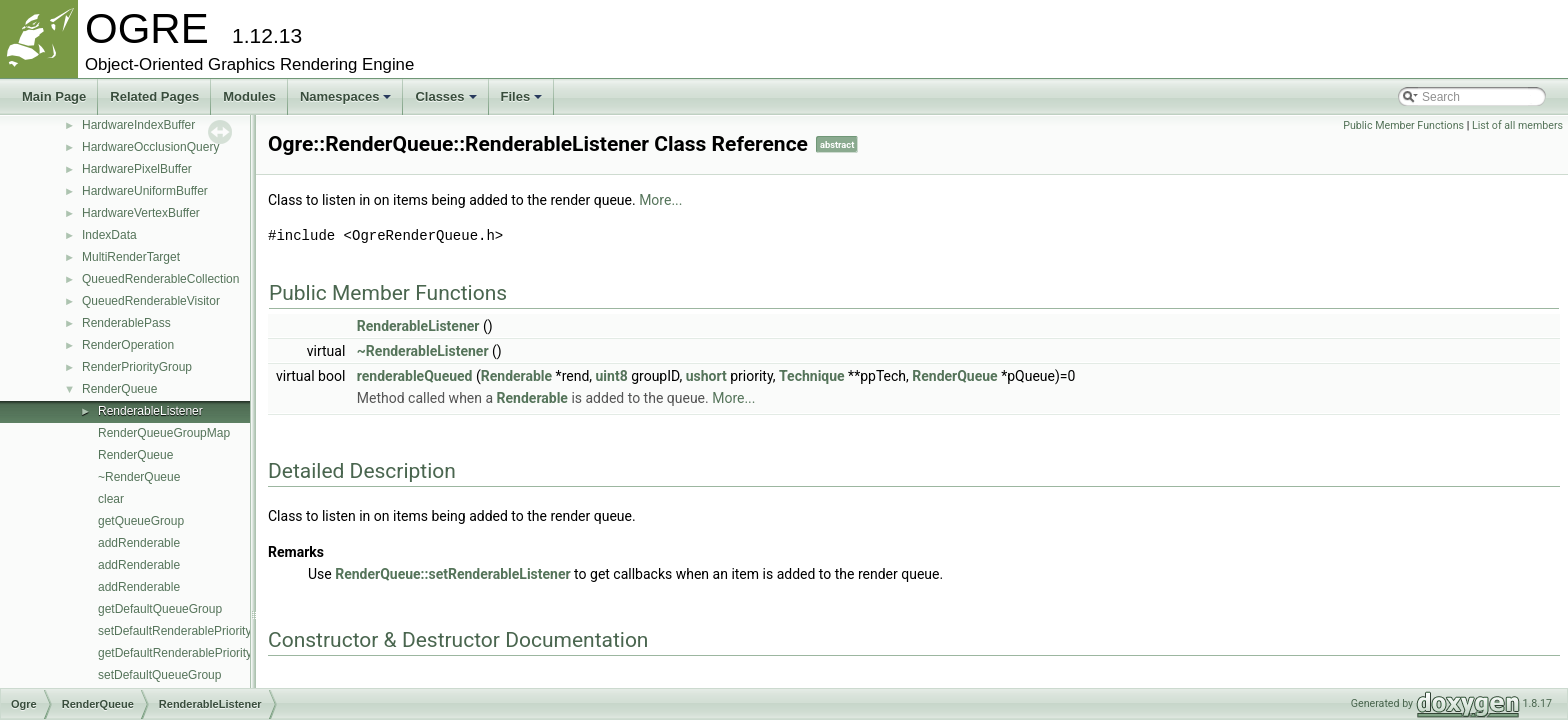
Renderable (516, 376)
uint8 (612, 376)
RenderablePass (126, 323)
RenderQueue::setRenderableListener (452, 574)
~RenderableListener (423, 351)
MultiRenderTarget (131, 257)
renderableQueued (415, 376)
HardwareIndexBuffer (138, 125)
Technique (812, 376)
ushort (706, 376)
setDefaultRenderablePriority (174, 631)
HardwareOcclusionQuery (150, 147)
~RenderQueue (139, 477)
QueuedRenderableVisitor (151, 301)
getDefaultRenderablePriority (175, 653)
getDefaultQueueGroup (160, 609)
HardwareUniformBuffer (145, 191)
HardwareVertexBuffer (141, 213)
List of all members (1517, 125)
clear (111, 499)
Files (522, 96)
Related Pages (154, 96)
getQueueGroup (141, 521)
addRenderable (139, 543)
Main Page (54, 96)
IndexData (109, 235)
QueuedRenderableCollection (160, 279)
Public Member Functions (1403, 125)
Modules (249, 96)
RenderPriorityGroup (137, 367)
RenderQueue (119, 389)
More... (660, 200)
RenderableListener (150, 411)
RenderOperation (128, 345)
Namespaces (346, 96)
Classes (445, 96)
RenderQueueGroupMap (164, 433)
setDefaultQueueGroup (159, 675)
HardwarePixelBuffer (137, 169)
